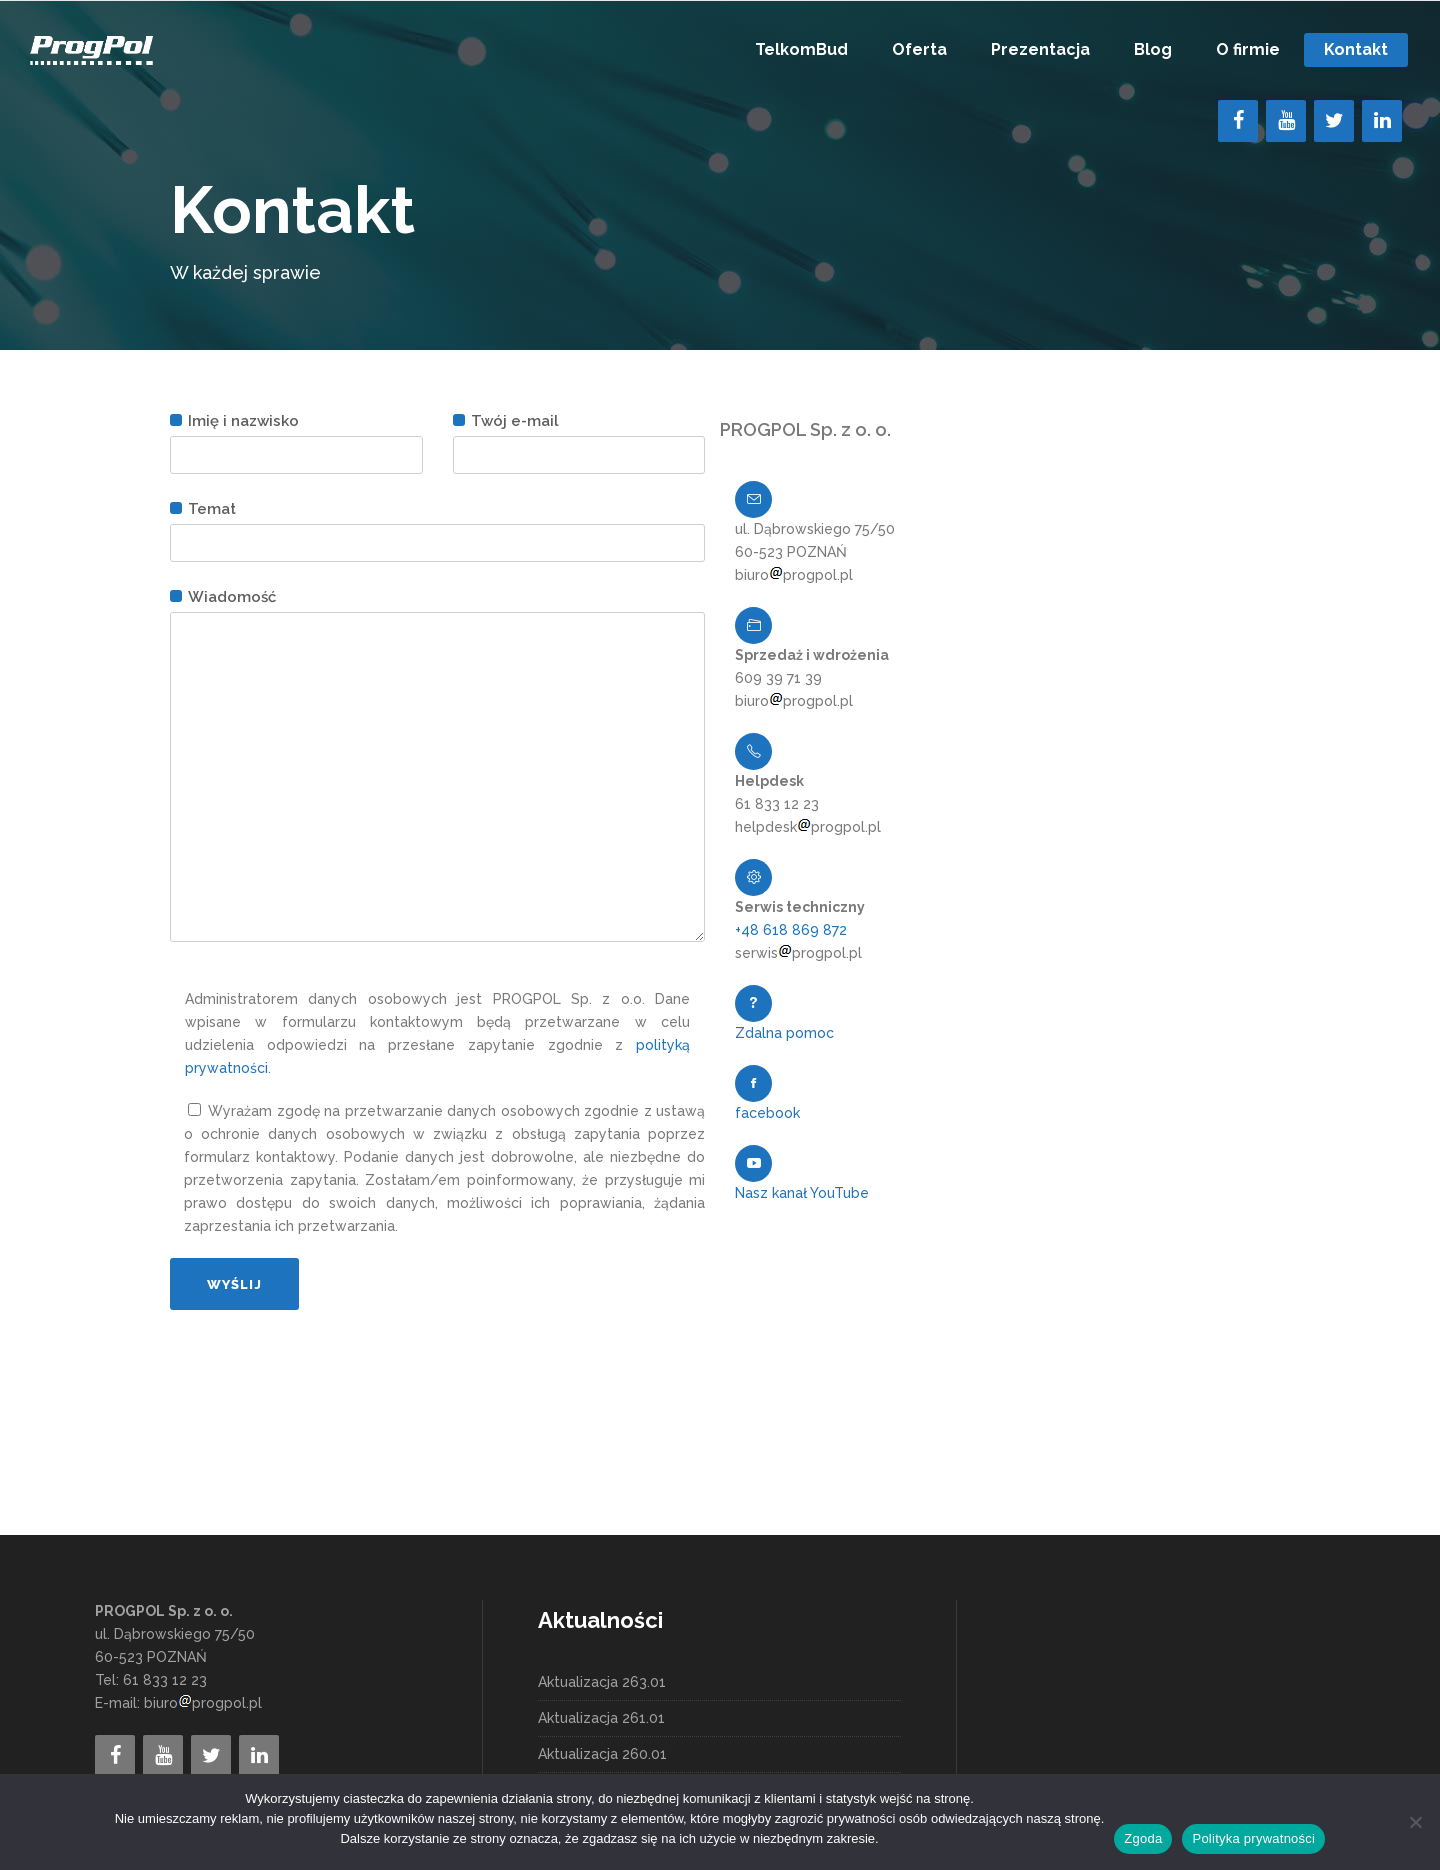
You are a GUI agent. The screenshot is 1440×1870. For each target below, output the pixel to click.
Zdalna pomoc (784, 1033)
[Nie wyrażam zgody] (1415, 1822)
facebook (767, 1113)
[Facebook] (1238, 121)
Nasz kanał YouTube (802, 1193)
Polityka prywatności (1253, 1838)
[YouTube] (1286, 121)
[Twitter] (1334, 121)
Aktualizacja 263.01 (602, 1682)
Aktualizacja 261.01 (601, 1718)
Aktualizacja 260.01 (602, 1754)
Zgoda (1143, 1838)
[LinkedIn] (1382, 121)
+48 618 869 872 (791, 930)
